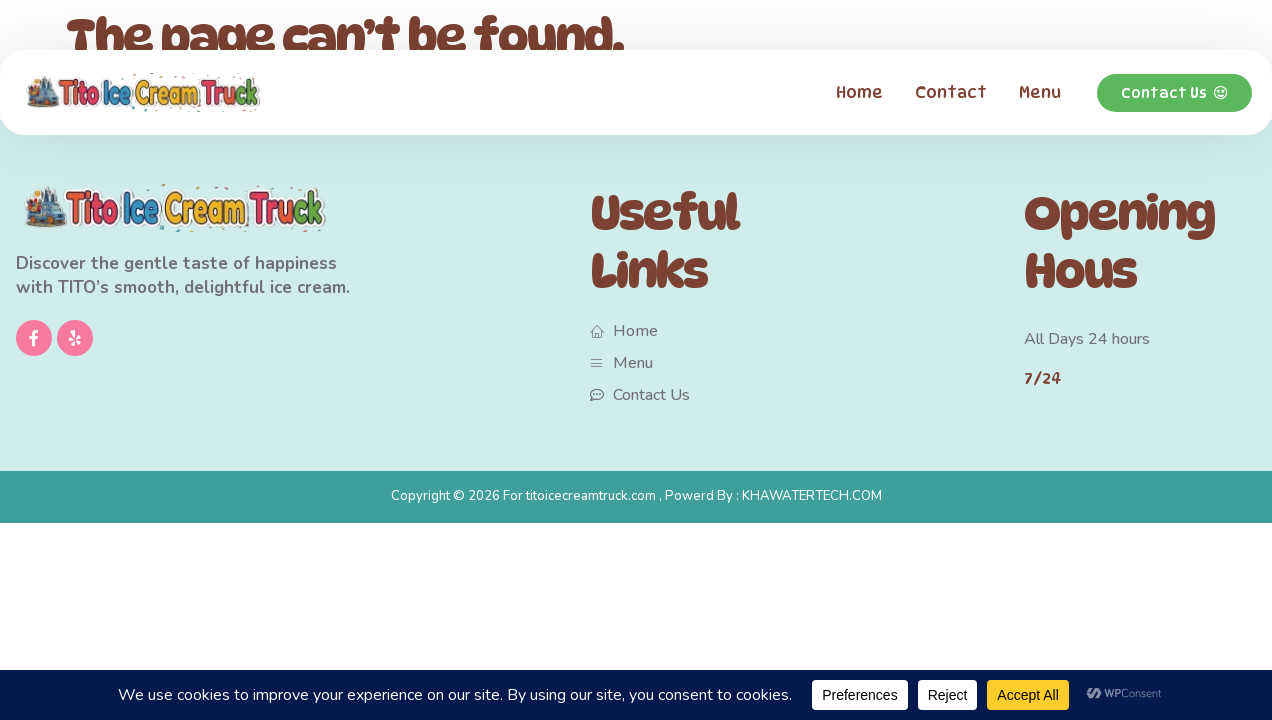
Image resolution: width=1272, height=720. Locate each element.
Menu (1040, 92)
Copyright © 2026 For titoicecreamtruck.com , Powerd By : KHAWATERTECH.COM (636, 496)
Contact (951, 92)
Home (859, 92)
